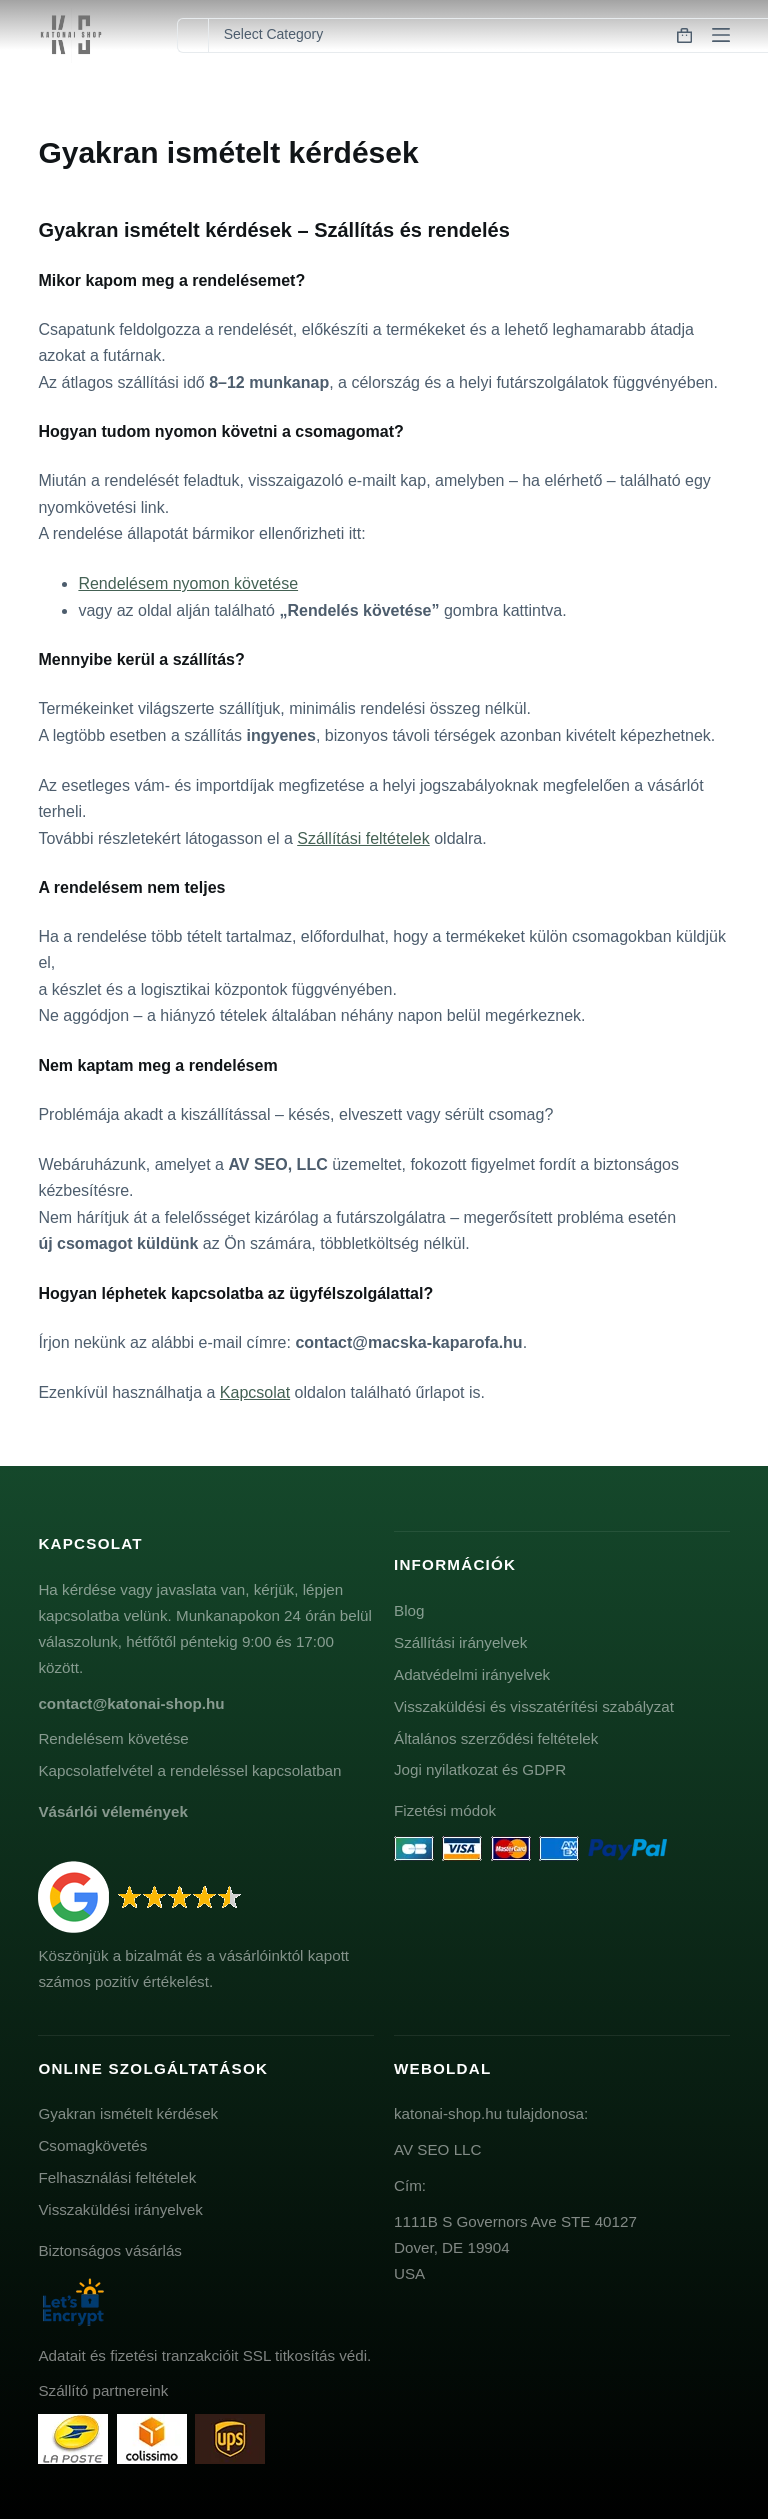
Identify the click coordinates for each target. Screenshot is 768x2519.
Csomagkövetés (92, 2145)
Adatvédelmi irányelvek (472, 1674)
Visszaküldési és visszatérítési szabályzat (534, 1706)
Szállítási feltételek (363, 838)
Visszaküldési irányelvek (120, 2209)
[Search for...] (192, 35)
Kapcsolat (255, 1392)
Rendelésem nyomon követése (188, 583)
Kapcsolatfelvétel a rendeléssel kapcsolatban (189, 1770)
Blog (409, 1610)
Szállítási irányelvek (460, 1642)
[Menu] (721, 35)
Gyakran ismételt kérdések (128, 2113)
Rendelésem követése (113, 1738)
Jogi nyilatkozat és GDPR (480, 1769)
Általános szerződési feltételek (496, 1738)
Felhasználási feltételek (117, 2177)
